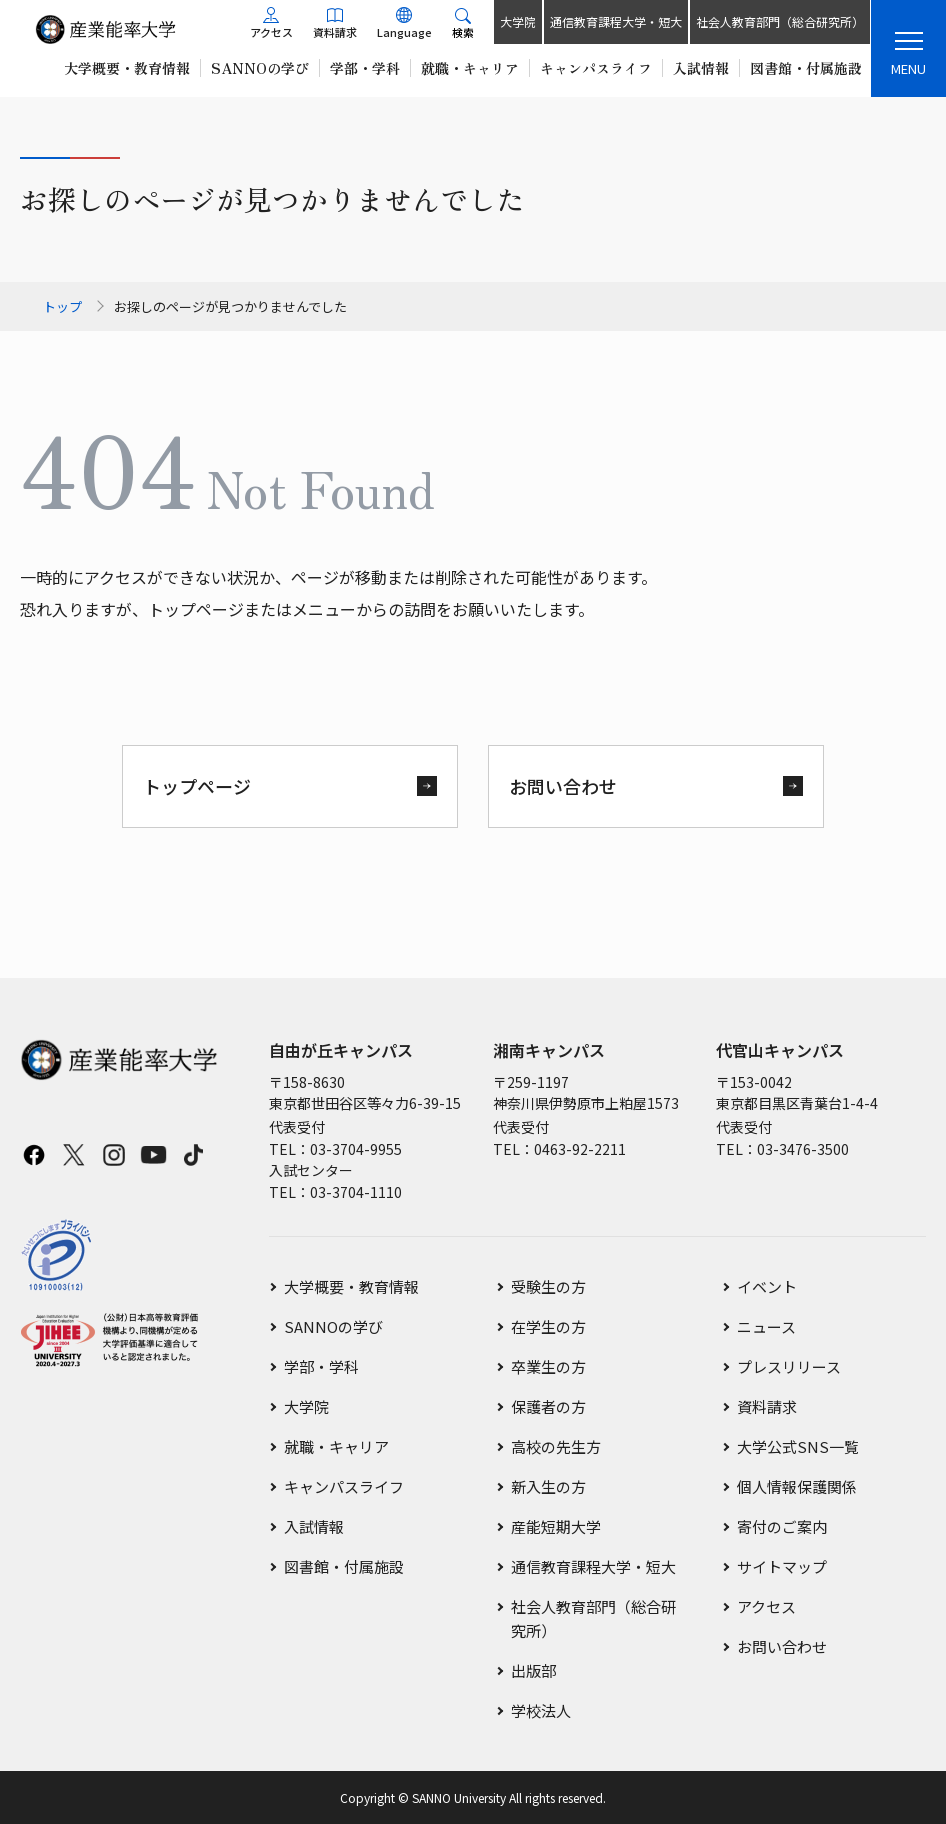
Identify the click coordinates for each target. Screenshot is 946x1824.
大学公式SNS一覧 (798, 1446)
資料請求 (767, 1406)
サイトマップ (782, 1566)
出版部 (533, 1670)
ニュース (766, 1326)
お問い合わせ (563, 786)
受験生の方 (548, 1286)
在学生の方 (548, 1326)
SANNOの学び (333, 1326)
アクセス (766, 1606)
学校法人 (541, 1710)
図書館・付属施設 (344, 1566)
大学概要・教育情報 (351, 1286)
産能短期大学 (556, 1526)
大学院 (517, 21)
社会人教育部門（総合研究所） (779, 21)
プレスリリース (789, 1366)
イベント (767, 1286)
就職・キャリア (336, 1446)
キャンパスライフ (344, 1486)
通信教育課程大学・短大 (615, 21)
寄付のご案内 (782, 1526)
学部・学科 (321, 1366)
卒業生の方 (548, 1366)
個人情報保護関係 (797, 1486)
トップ (62, 306)
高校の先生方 (556, 1446)
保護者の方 (548, 1406)
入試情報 (314, 1526)
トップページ (197, 786)
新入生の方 (548, 1486)
